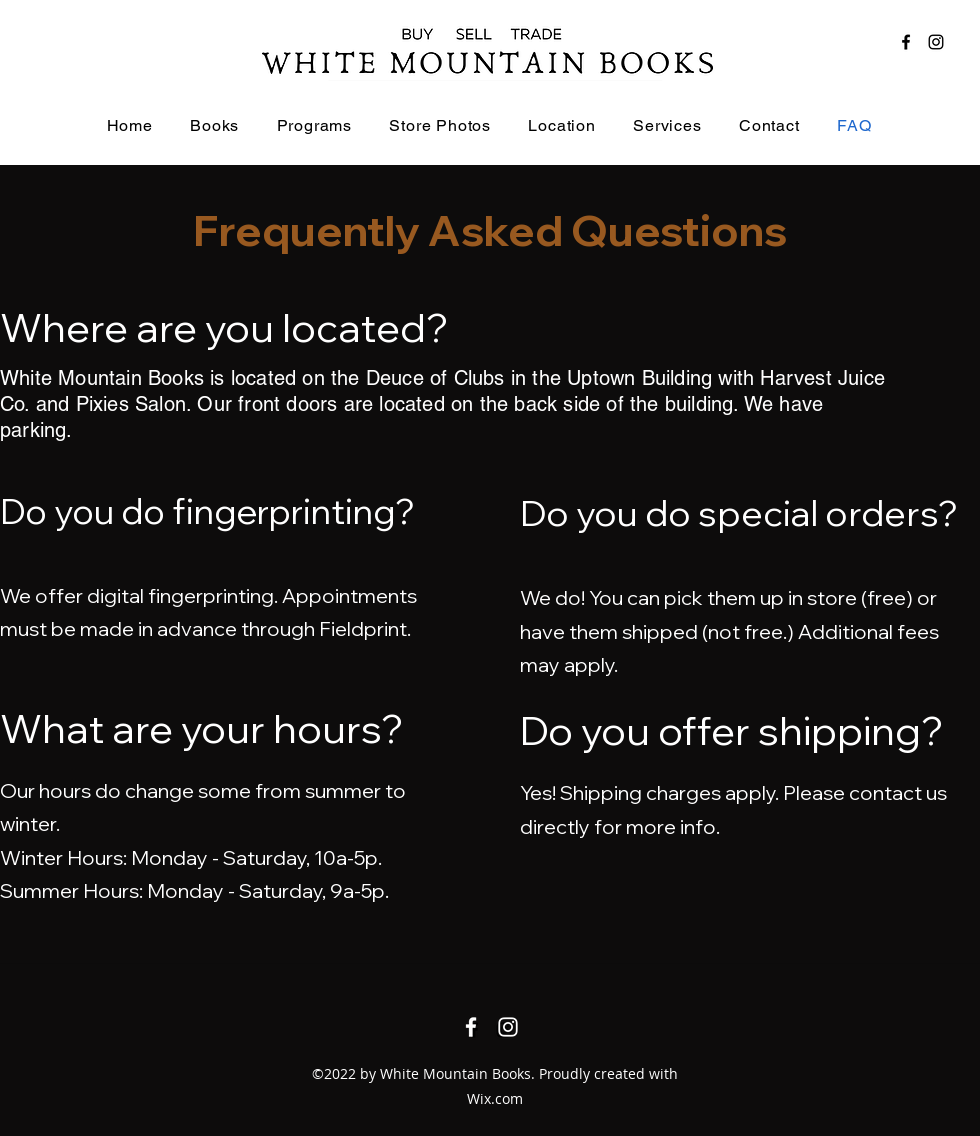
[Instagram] (936, 42)
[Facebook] (906, 42)
